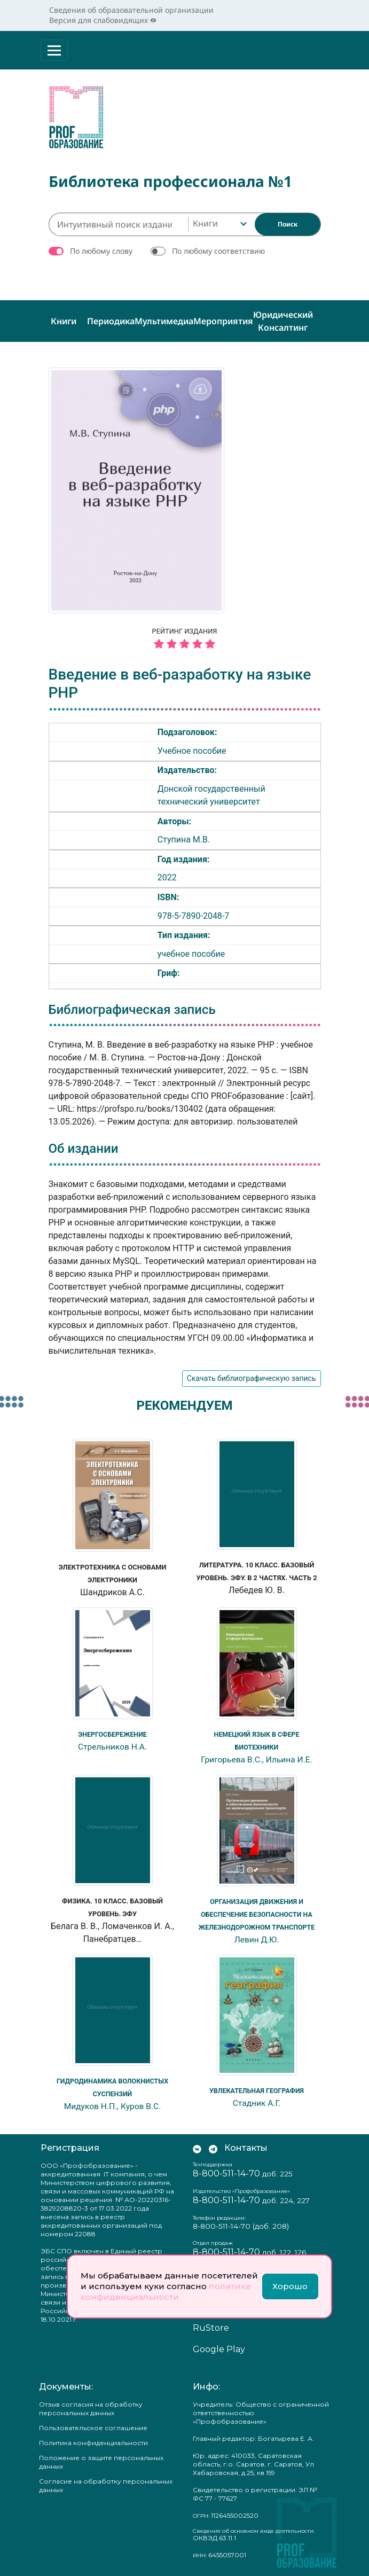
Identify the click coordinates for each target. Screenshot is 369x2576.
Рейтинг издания (185, 640)
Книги (63, 321)
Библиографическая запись (132, 1009)
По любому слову (101, 251)
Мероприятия (223, 321)
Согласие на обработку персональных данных (105, 2485)
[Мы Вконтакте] (197, 2147)
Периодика (111, 321)
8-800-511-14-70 (226, 2173)
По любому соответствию (218, 251)
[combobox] (218, 224)
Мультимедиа (164, 321)
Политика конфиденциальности (93, 2442)
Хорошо (290, 2286)
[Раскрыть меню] (54, 50)
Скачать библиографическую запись (251, 1378)
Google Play (219, 2349)
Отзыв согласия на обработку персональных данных (91, 2408)
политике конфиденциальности (166, 2291)
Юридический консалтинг (283, 321)
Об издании (84, 1148)
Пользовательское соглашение (93, 2427)
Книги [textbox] (205, 223)
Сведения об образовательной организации (131, 10)
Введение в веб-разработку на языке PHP (180, 683)
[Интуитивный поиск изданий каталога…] (118, 224)
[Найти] (287, 224)
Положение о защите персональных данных (101, 2461)
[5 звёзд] (185, 644)
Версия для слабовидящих (102, 20)
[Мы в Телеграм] (213, 2147)
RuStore (211, 2327)
